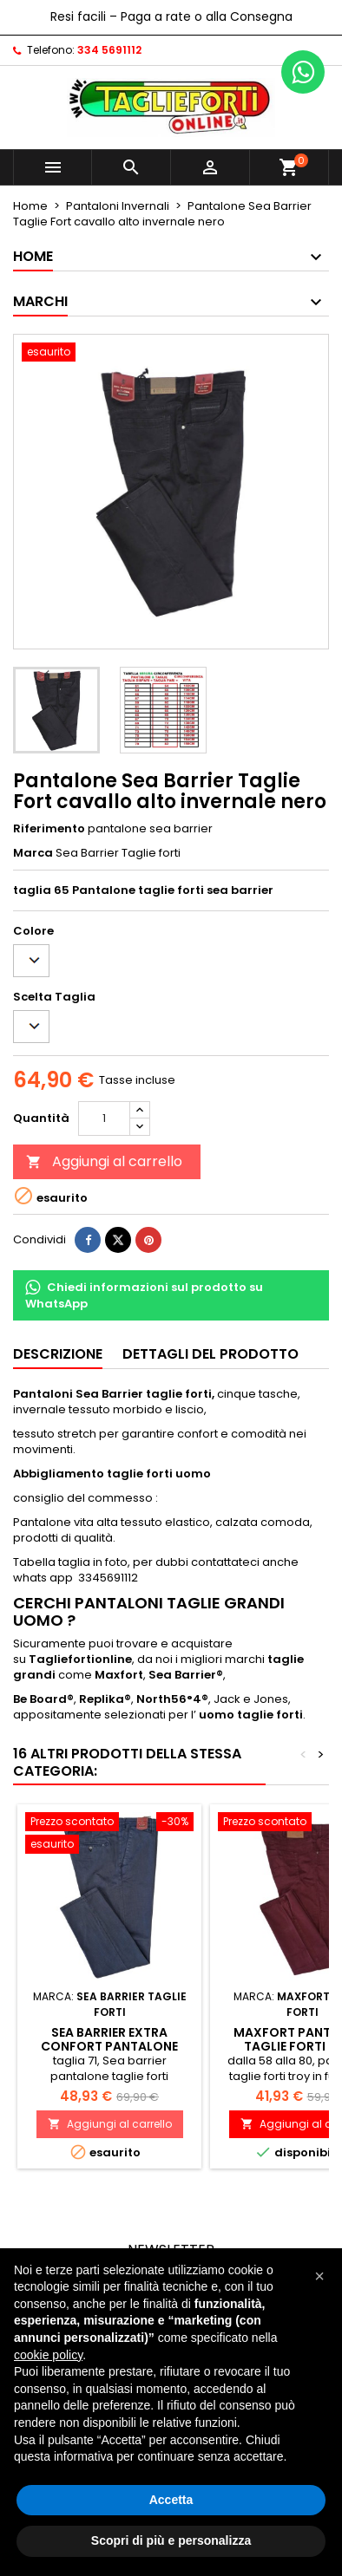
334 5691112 (109, 49)
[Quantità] (104, 1118)
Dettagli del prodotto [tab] (210, 1354)
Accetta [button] (171, 2500)
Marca (33, 853)
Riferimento (49, 829)
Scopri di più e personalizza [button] (171, 2540)
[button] (319, 2276)
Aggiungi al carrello (104, 1161)
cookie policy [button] (48, 2355)
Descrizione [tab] (57, 1354)
